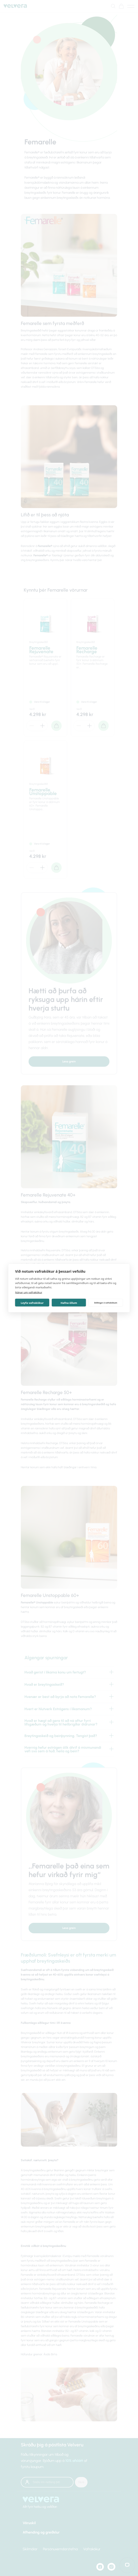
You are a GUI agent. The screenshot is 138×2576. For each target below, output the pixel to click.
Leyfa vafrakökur (32, 1302)
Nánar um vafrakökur (28, 1292)
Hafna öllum (69, 1302)
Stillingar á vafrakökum (105, 1302)
